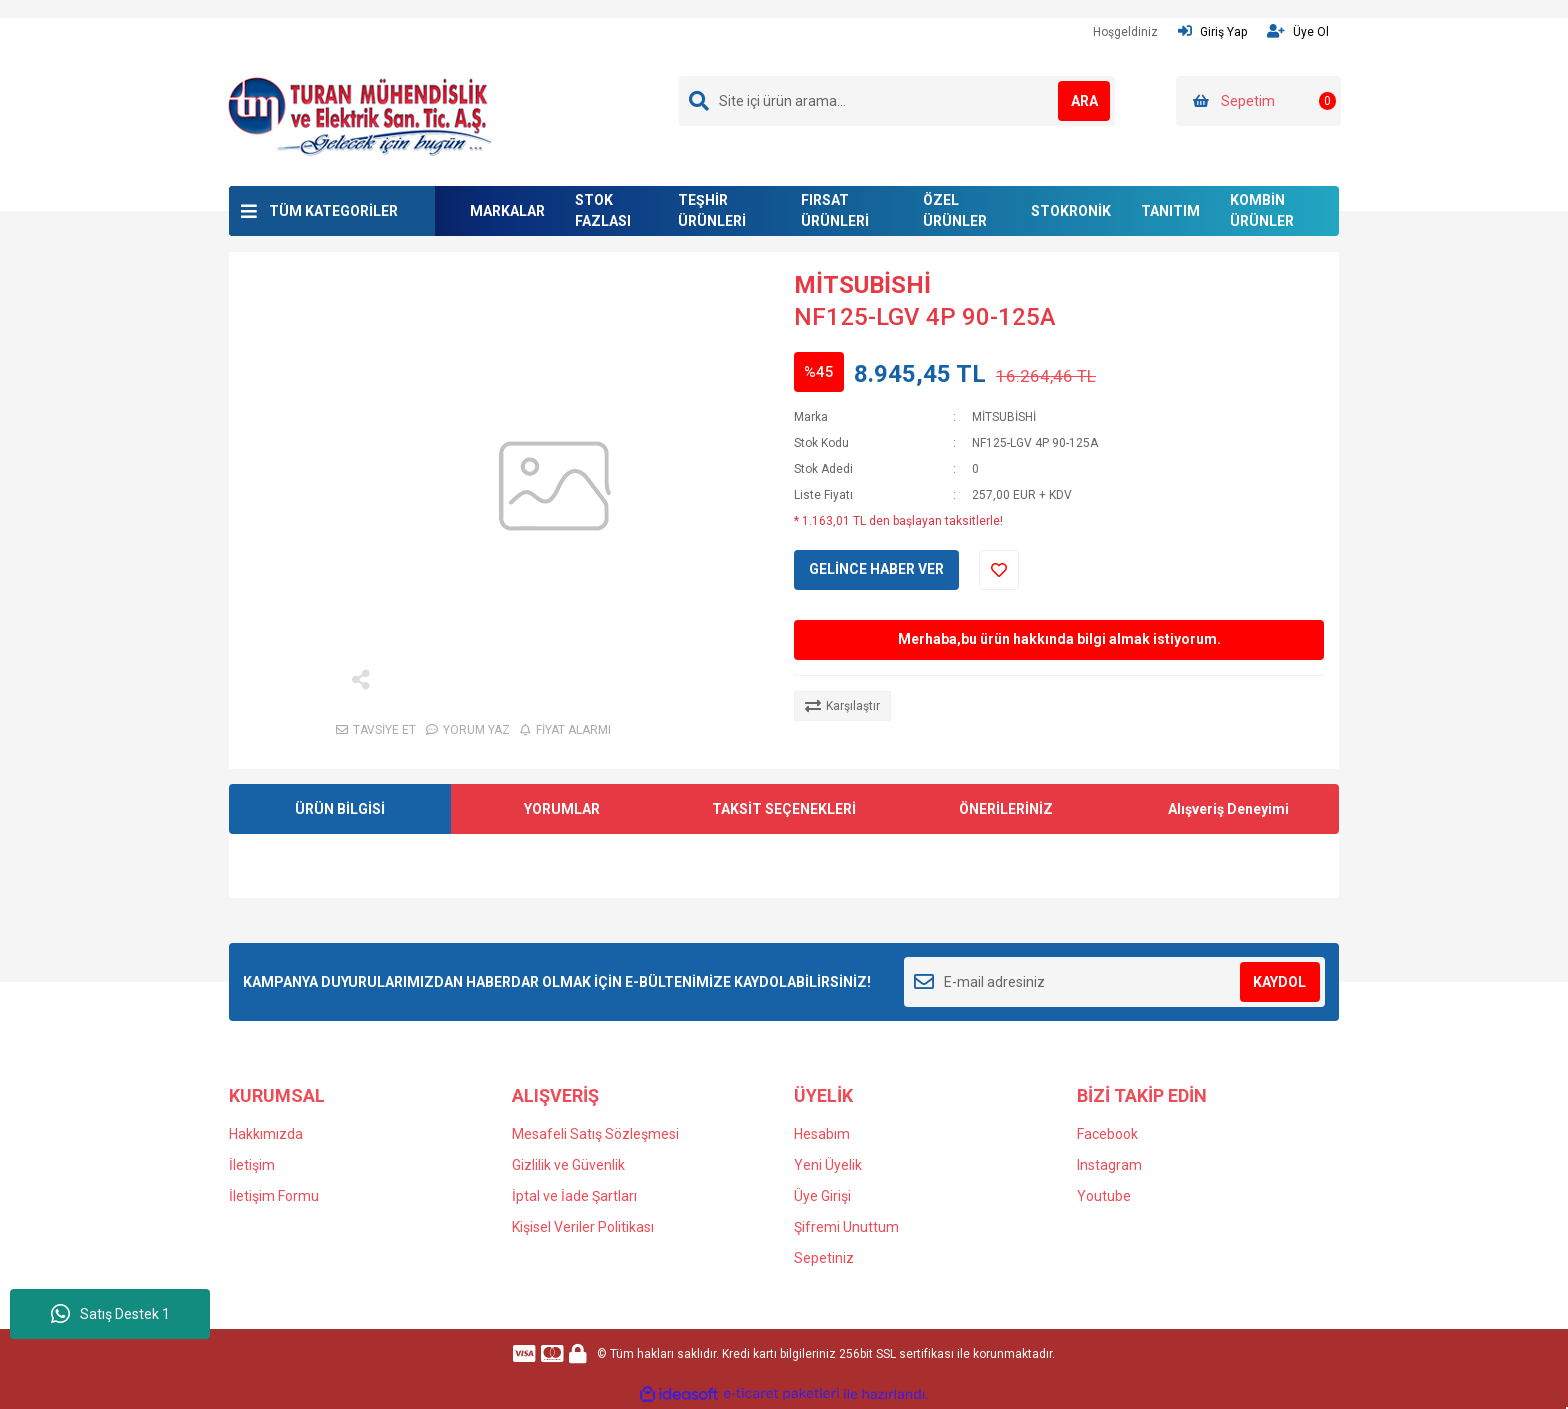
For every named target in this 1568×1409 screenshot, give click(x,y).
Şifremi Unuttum (846, 1227)
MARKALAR (507, 211)
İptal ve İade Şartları (574, 1196)
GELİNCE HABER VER (876, 569)
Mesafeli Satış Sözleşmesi (595, 1134)
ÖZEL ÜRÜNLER (955, 210)
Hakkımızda (266, 1134)
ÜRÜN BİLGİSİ (340, 809)
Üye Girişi (822, 1196)
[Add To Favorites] (999, 570)
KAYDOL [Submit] (1279, 982)
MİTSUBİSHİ (862, 285)
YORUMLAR (562, 809)
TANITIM (1170, 211)
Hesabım (822, 1134)
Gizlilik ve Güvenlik (568, 1165)
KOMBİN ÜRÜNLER (1262, 210)
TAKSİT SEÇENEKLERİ (784, 809)
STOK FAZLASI (603, 210)
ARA (1070, 101)
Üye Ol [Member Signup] (1298, 31)
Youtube (1104, 1196)
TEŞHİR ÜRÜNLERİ (712, 210)
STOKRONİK (1071, 211)
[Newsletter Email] (1114, 982)
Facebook (1107, 1134)
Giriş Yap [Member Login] (1212, 31)
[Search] (897, 101)
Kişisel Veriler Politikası (583, 1227)
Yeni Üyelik (828, 1165)
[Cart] (1258, 101)
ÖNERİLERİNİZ (1006, 809)
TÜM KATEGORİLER (333, 211)
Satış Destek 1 (110, 1314)
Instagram (1109, 1165)
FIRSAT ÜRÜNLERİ (835, 210)
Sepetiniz (824, 1258)
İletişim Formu (274, 1196)
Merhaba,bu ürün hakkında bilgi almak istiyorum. (1059, 639)
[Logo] (359, 115)
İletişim (252, 1165)
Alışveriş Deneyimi (1228, 809)
